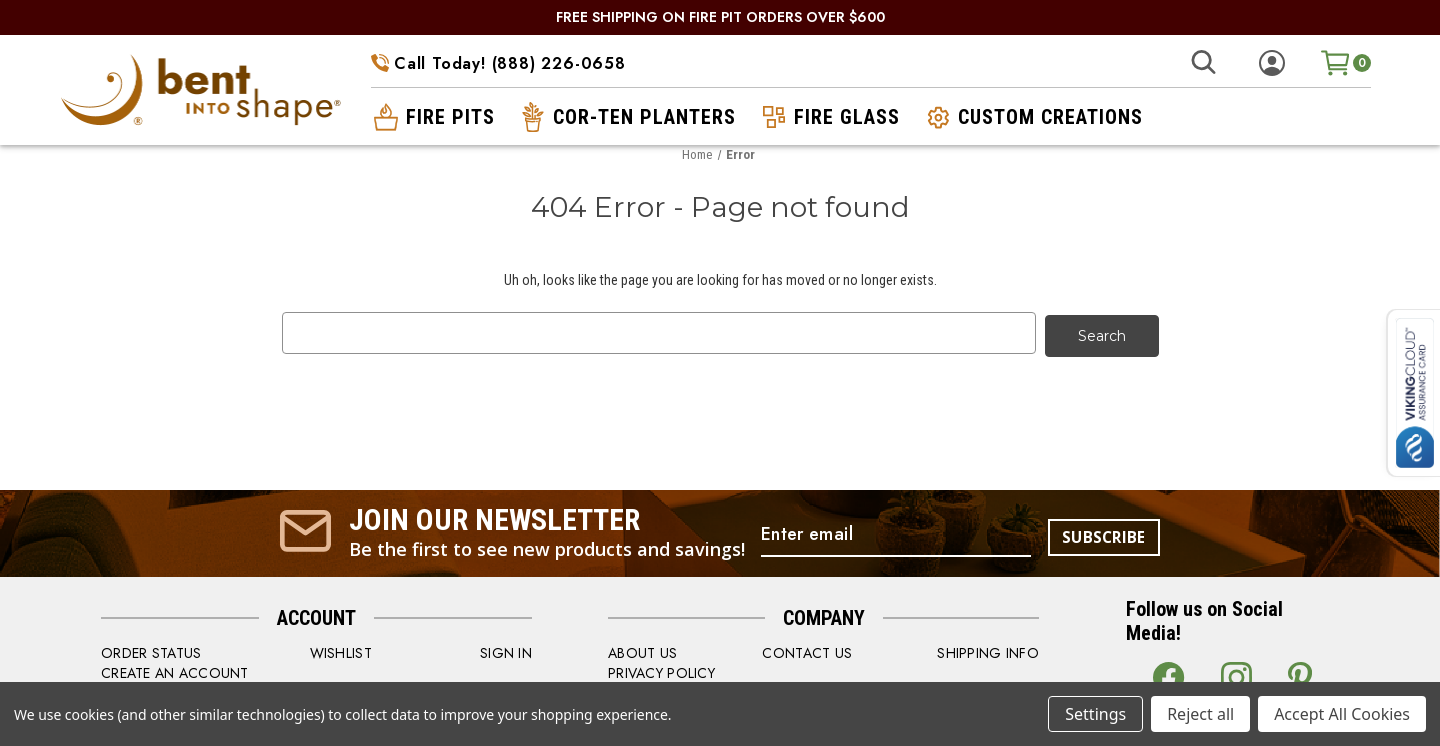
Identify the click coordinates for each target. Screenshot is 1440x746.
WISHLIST (341, 650)
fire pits (432, 117)
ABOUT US (642, 650)
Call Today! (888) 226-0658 (498, 63)
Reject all (1200, 714)
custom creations (1032, 117)
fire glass (829, 117)
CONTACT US (807, 650)
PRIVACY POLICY (661, 670)
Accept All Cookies (1342, 714)
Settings (1095, 714)
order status (151, 650)
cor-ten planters (626, 117)
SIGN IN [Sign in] (506, 650)
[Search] (1202, 62)
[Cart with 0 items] (1345, 63)
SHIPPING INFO (988, 650)
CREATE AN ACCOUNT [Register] (175, 670)
